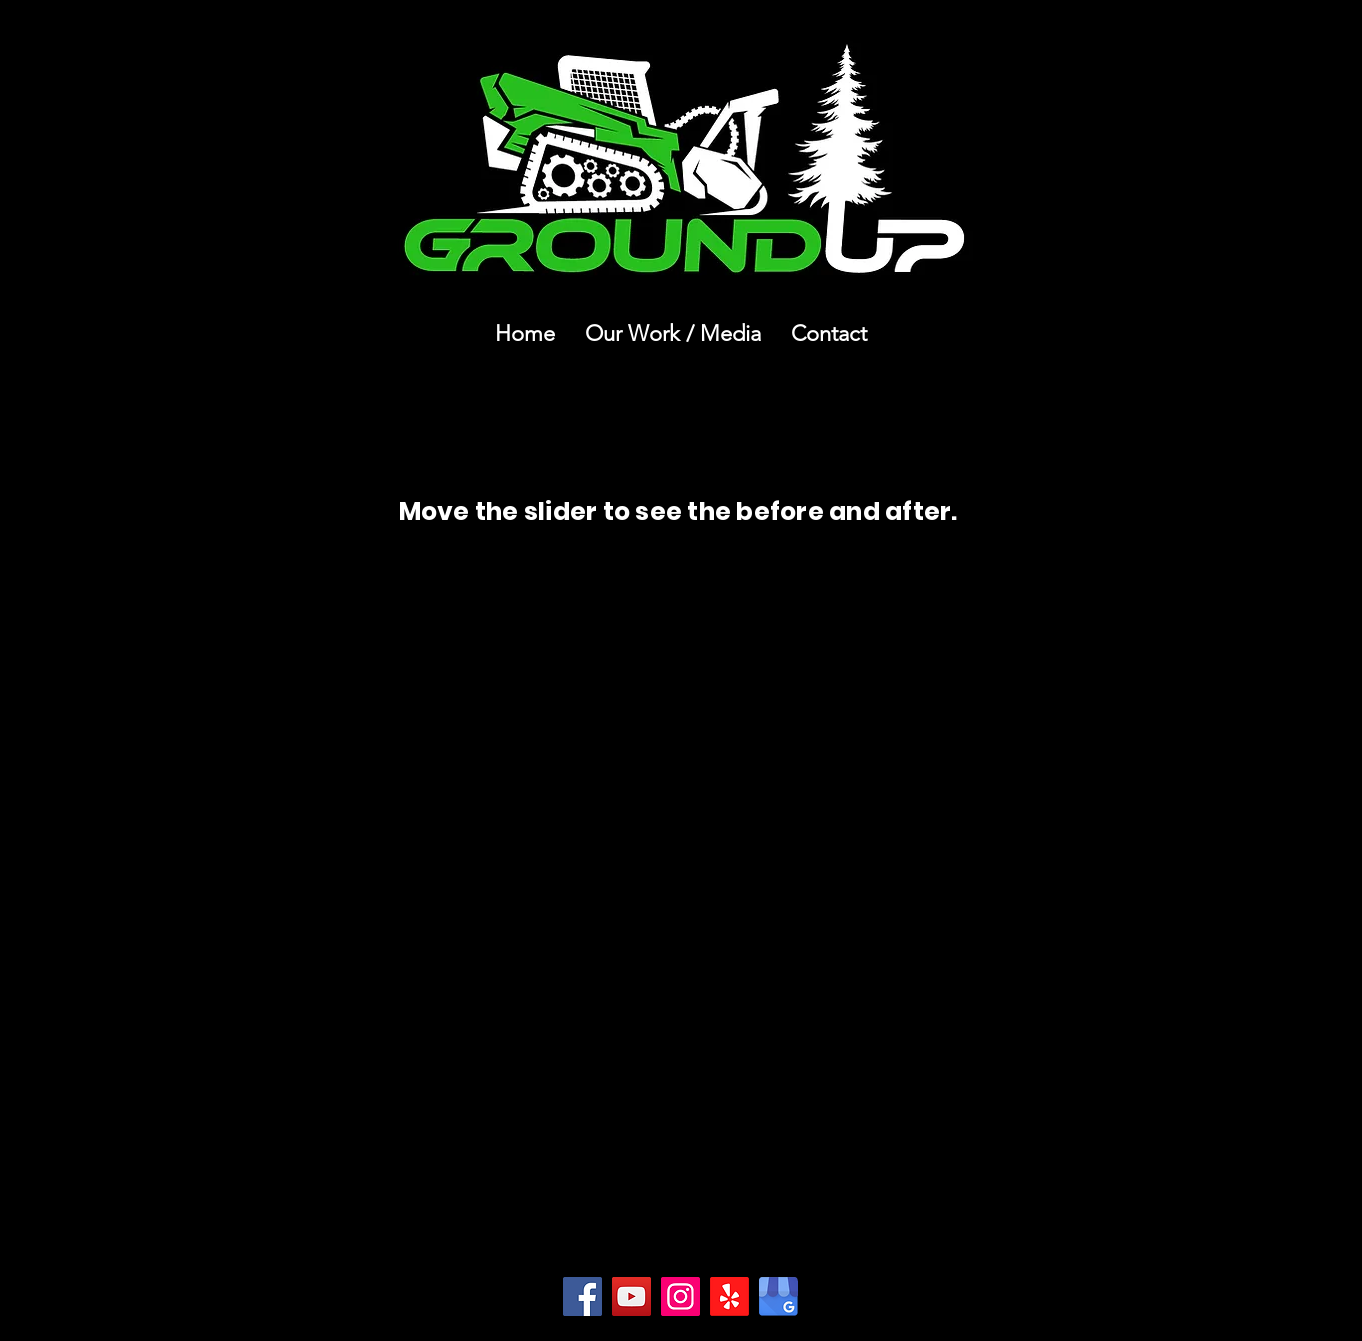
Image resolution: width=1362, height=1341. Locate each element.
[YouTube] (631, 1296)
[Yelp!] (729, 1296)
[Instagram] (680, 1296)
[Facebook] (582, 1296)
